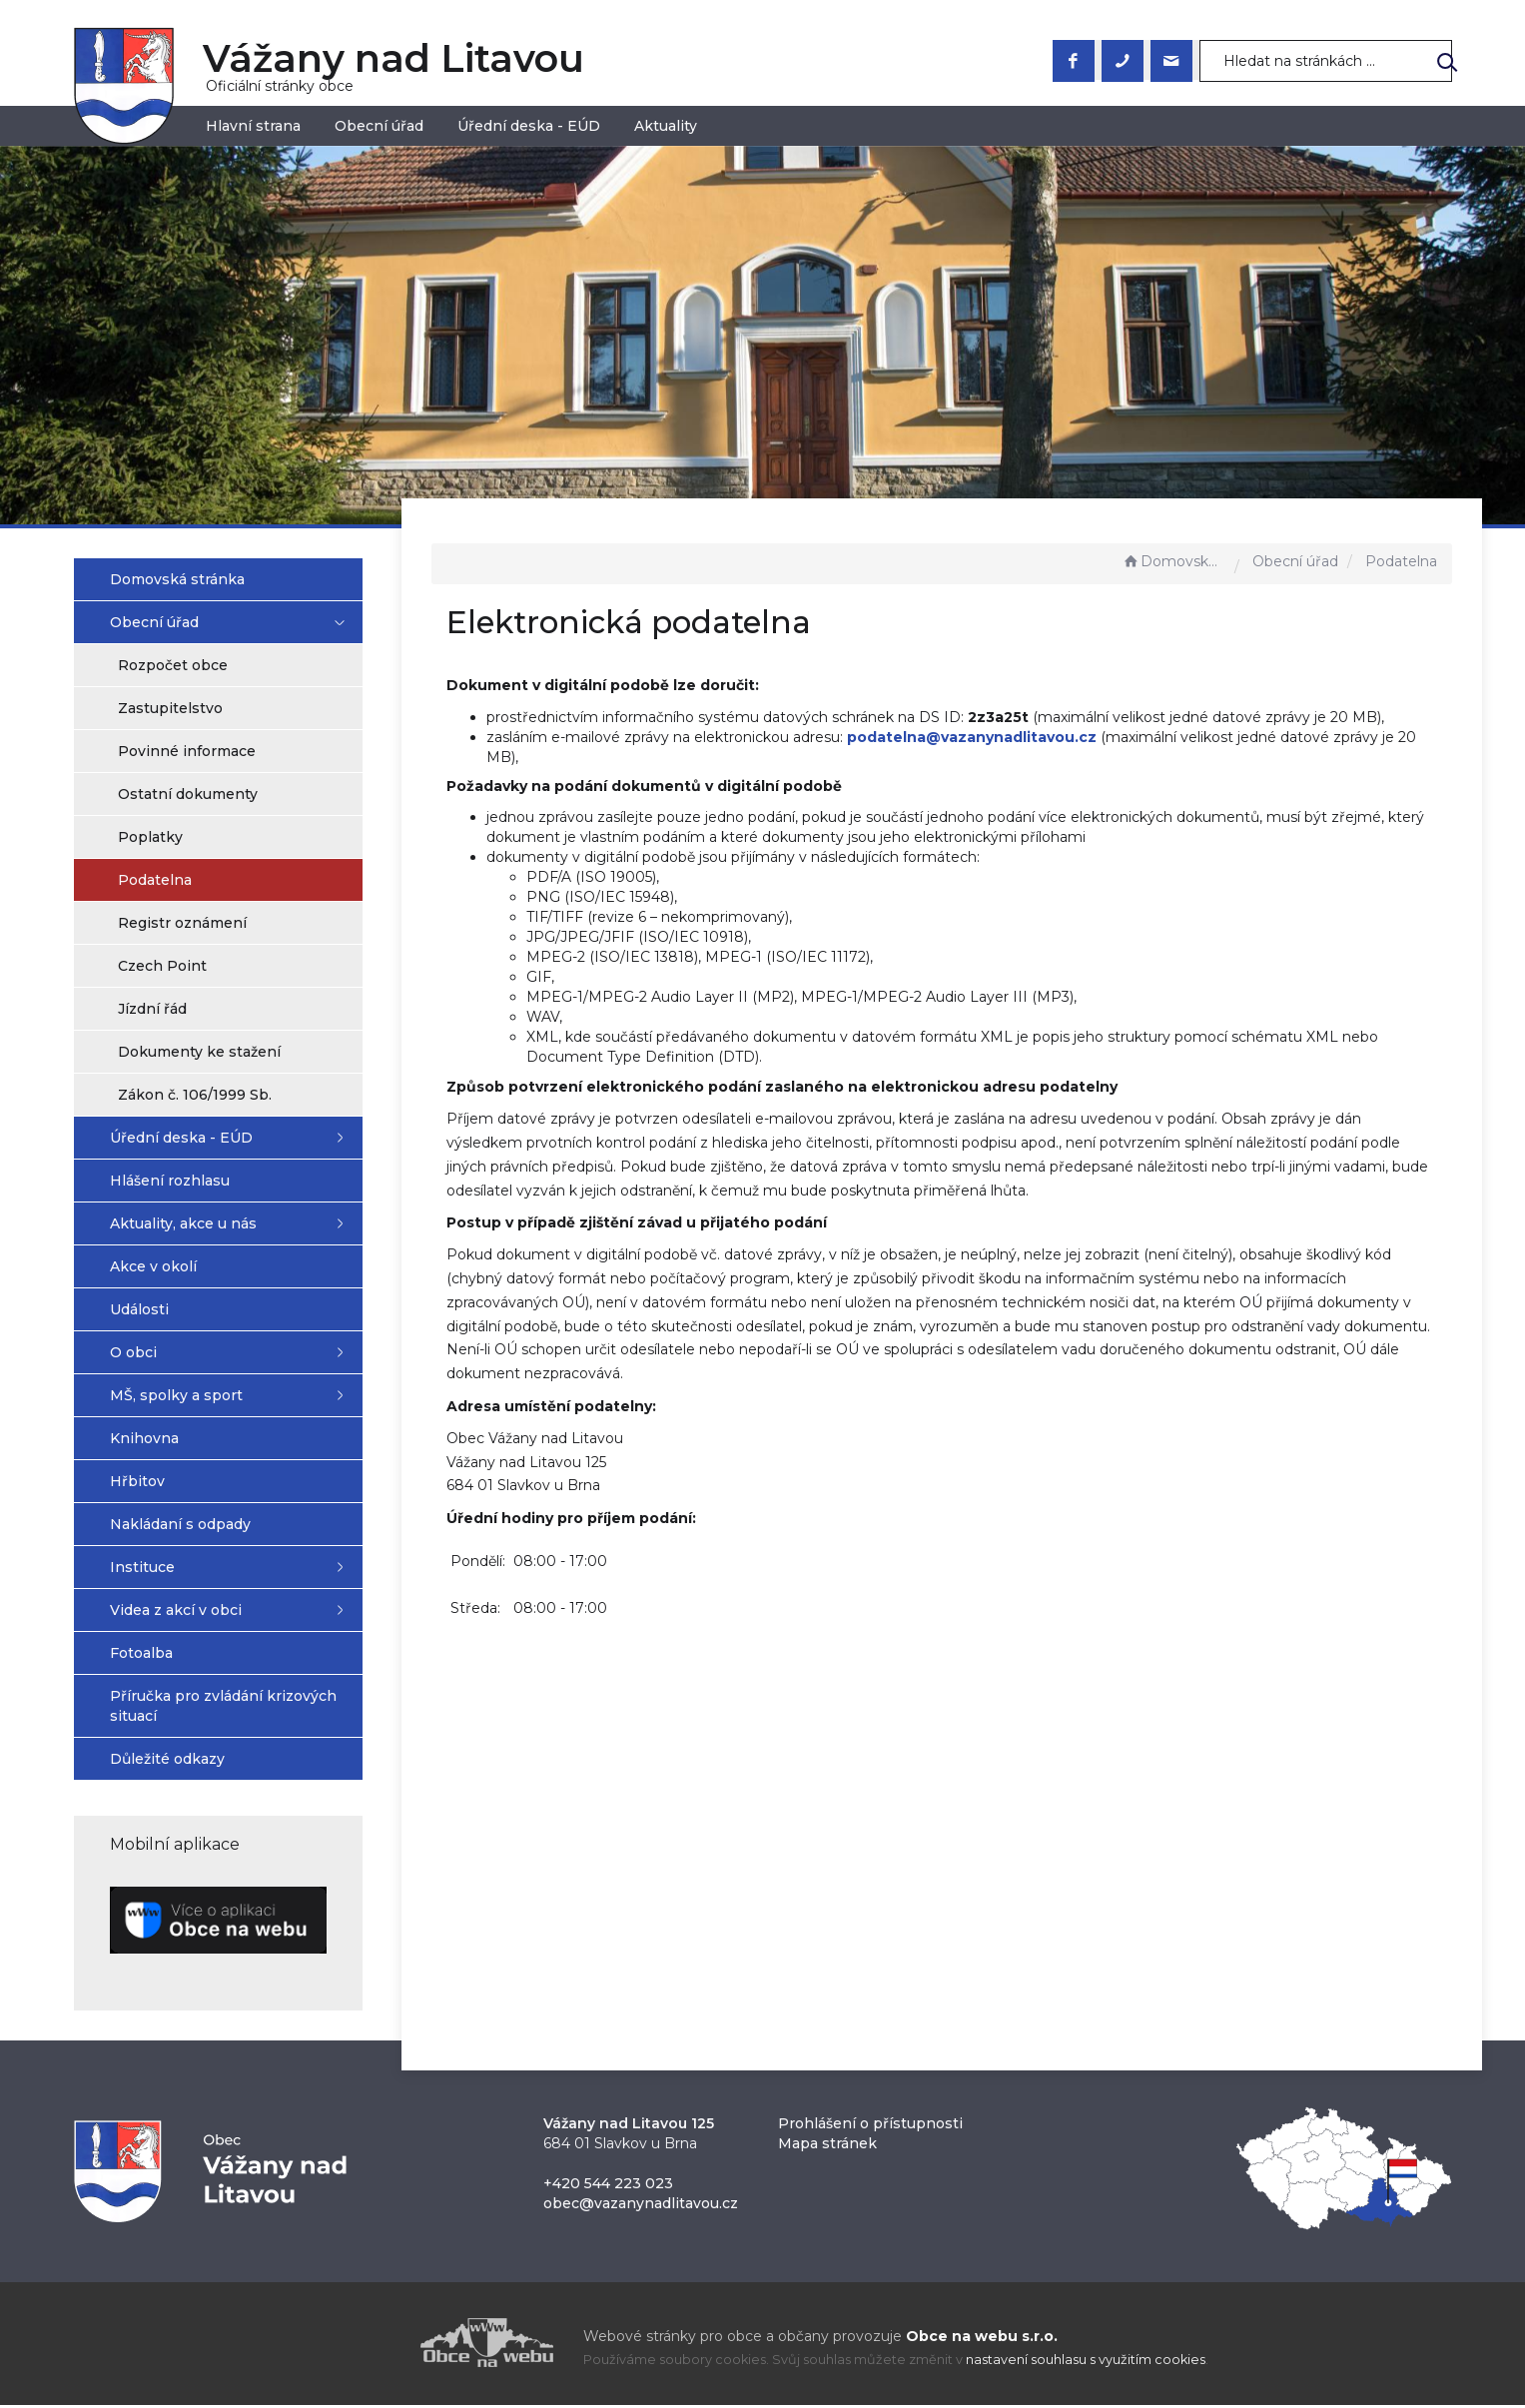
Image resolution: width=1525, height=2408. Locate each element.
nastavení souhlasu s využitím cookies (1085, 2362)
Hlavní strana (253, 126)
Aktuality (665, 126)
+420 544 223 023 (608, 2186)
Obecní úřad (379, 126)
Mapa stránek (827, 2146)
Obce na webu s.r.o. (982, 2339)
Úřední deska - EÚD (528, 126)
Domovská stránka (1173, 561)
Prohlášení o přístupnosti (870, 2126)
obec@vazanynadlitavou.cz (640, 2206)
